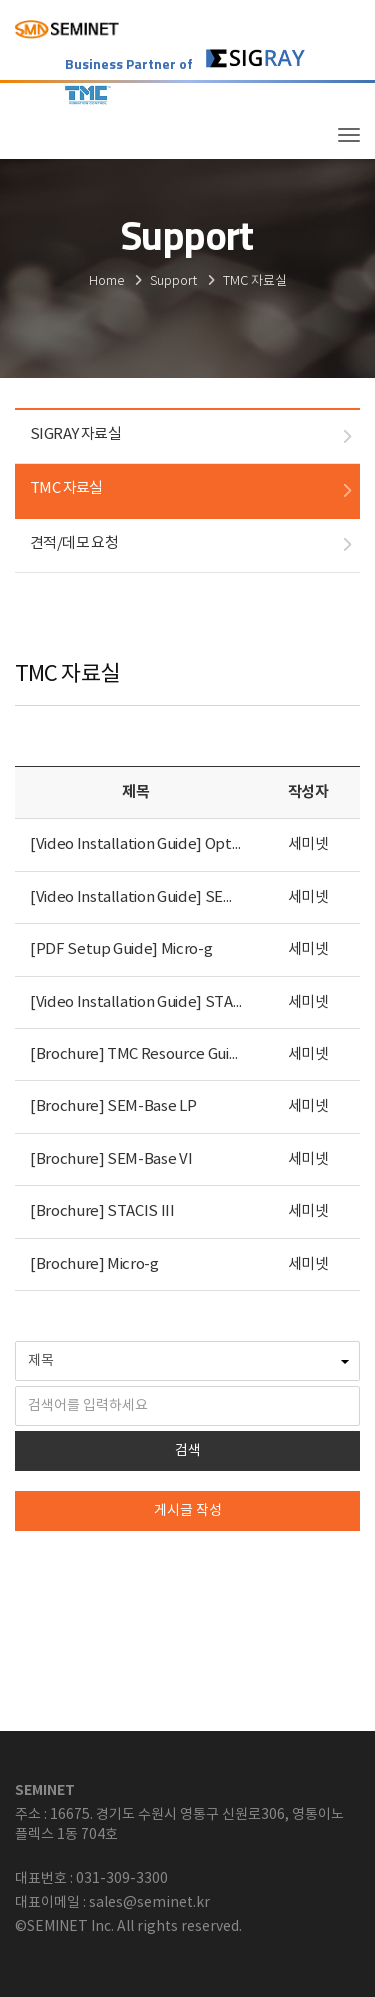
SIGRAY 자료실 (75, 434)
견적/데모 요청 (74, 543)
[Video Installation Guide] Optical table (162, 844)
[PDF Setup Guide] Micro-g (121, 949)
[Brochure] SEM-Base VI (111, 1159)
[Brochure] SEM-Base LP (113, 1106)
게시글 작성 (188, 1511)
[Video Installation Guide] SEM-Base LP (162, 897)
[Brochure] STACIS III (102, 1211)
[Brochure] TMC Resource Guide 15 (147, 1054)
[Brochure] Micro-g (94, 1264)
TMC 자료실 (66, 488)
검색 (188, 1451)
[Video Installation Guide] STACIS (142, 1002)
